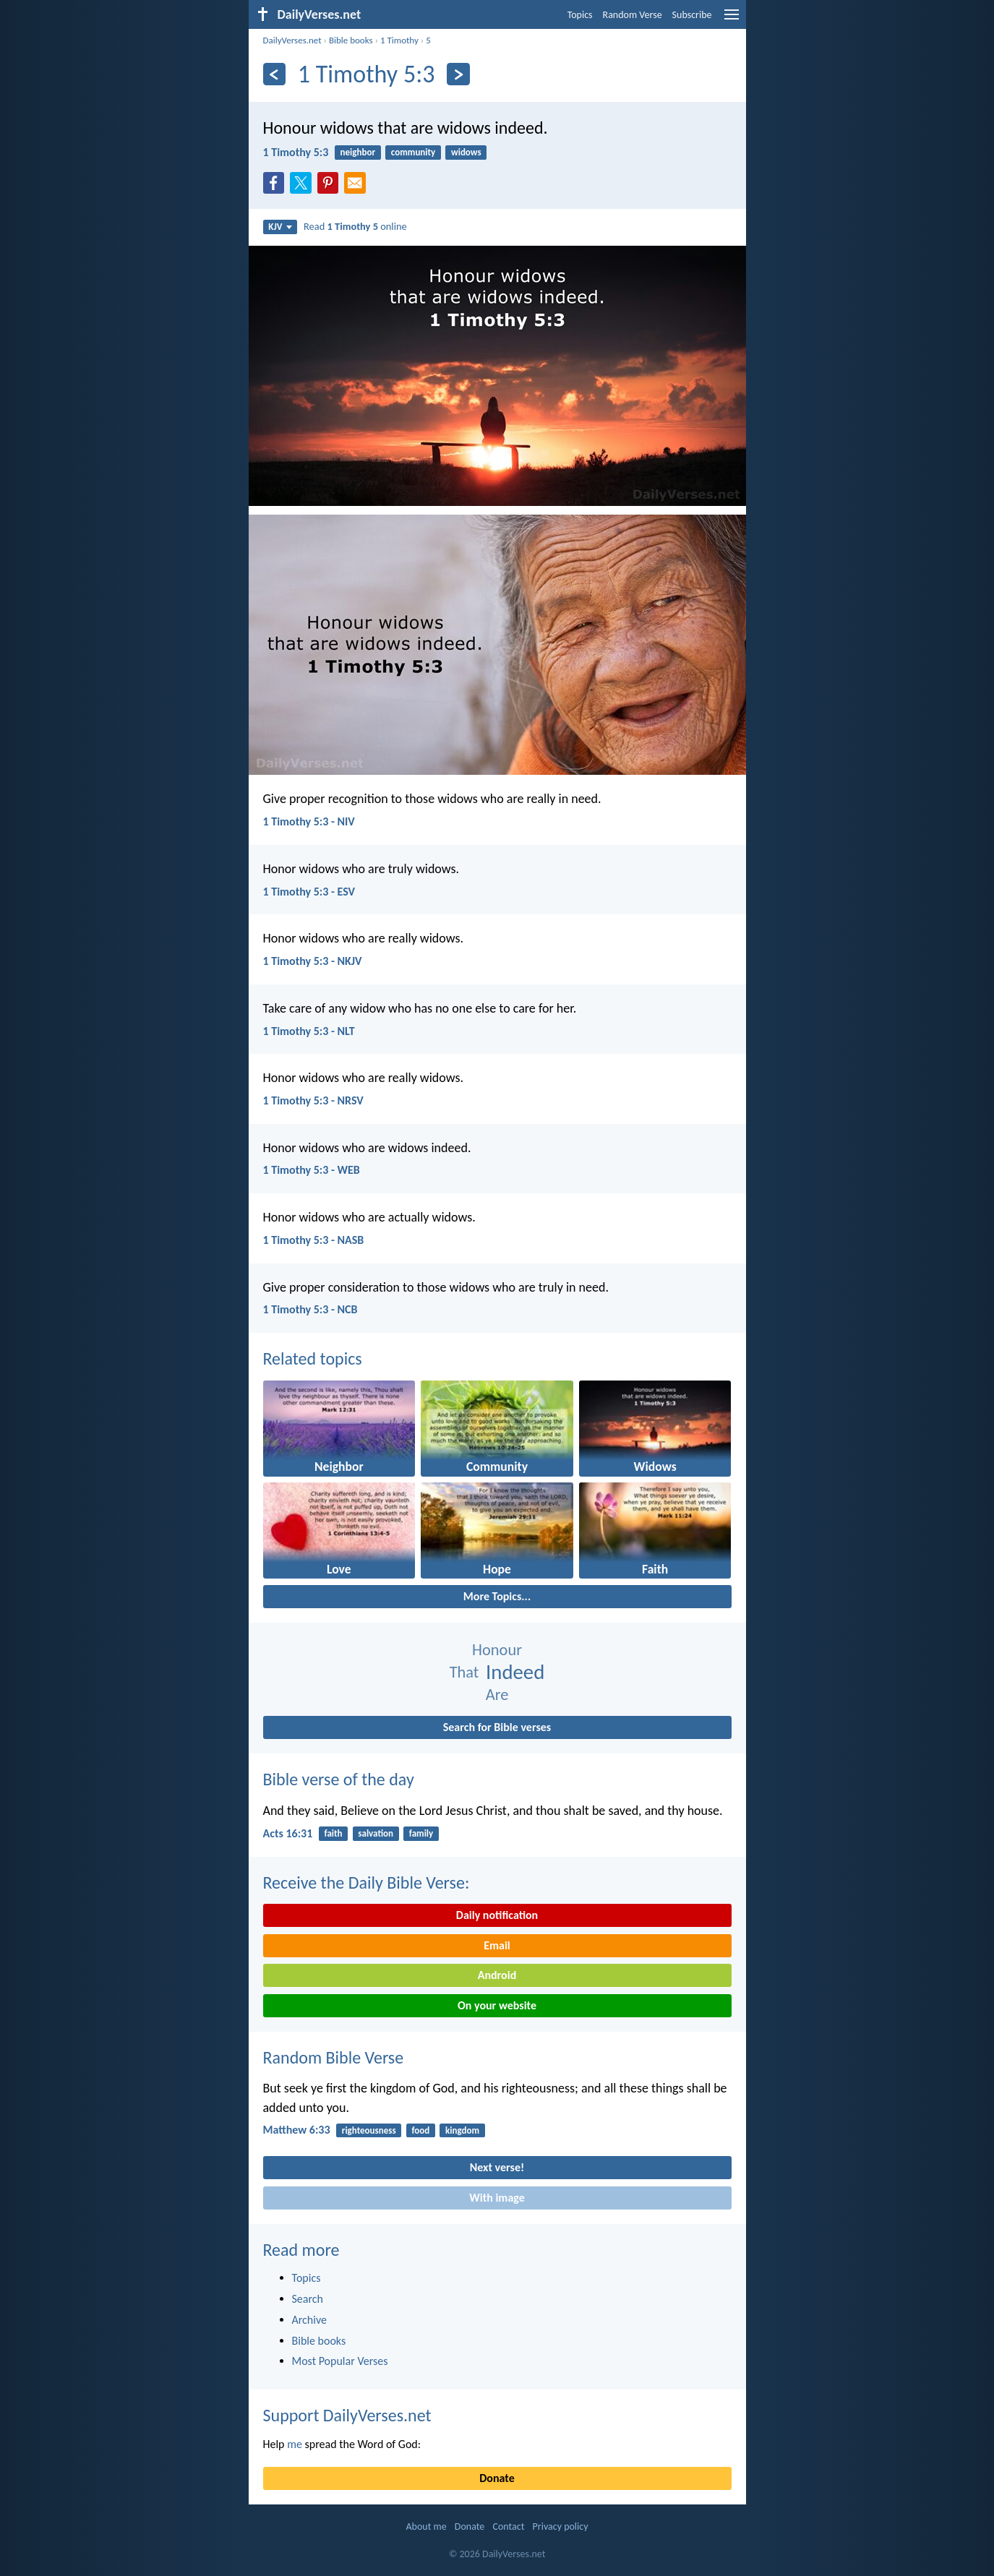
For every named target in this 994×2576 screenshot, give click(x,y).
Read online (355, 226)
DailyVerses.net (292, 40)
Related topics (312, 1358)
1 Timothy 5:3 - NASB (313, 1240)
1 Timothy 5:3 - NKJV (312, 961)
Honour (497, 1650)
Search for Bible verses (497, 1727)
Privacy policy (560, 2526)
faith (334, 1833)
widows (466, 152)
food (420, 2130)
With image (497, 2197)
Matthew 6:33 (296, 2130)
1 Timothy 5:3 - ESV (309, 891)
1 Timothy (399, 40)
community (413, 152)
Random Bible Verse (333, 2057)
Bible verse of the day (338, 1779)
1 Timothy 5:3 (296, 152)
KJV (279, 226)
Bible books (351, 40)
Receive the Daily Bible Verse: (366, 1882)
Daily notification (497, 1915)
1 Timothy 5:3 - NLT (309, 1031)
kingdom (462, 2130)
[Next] (458, 74)
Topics (580, 15)
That (464, 1672)
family (421, 1833)
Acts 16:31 (288, 1833)
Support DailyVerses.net (347, 2415)
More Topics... (497, 1596)
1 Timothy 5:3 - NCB (310, 1309)
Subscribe (692, 15)
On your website (497, 2005)
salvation (375, 1833)
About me (426, 2526)
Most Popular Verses (340, 2361)
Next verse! (497, 2167)
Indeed (515, 1672)
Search (308, 2299)
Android (497, 1975)
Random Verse (632, 15)
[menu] (731, 20)
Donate (496, 2478)
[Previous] (274, 74)
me (294, 2444)
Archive (309, 2320)
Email (497, 1945)
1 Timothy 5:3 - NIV (309, 821)
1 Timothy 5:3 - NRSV (313, 1100)
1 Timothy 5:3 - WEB (311, 1170)
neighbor (357, 152)
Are (497, 1694)
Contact (508, 2526)
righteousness (369, 2130)
